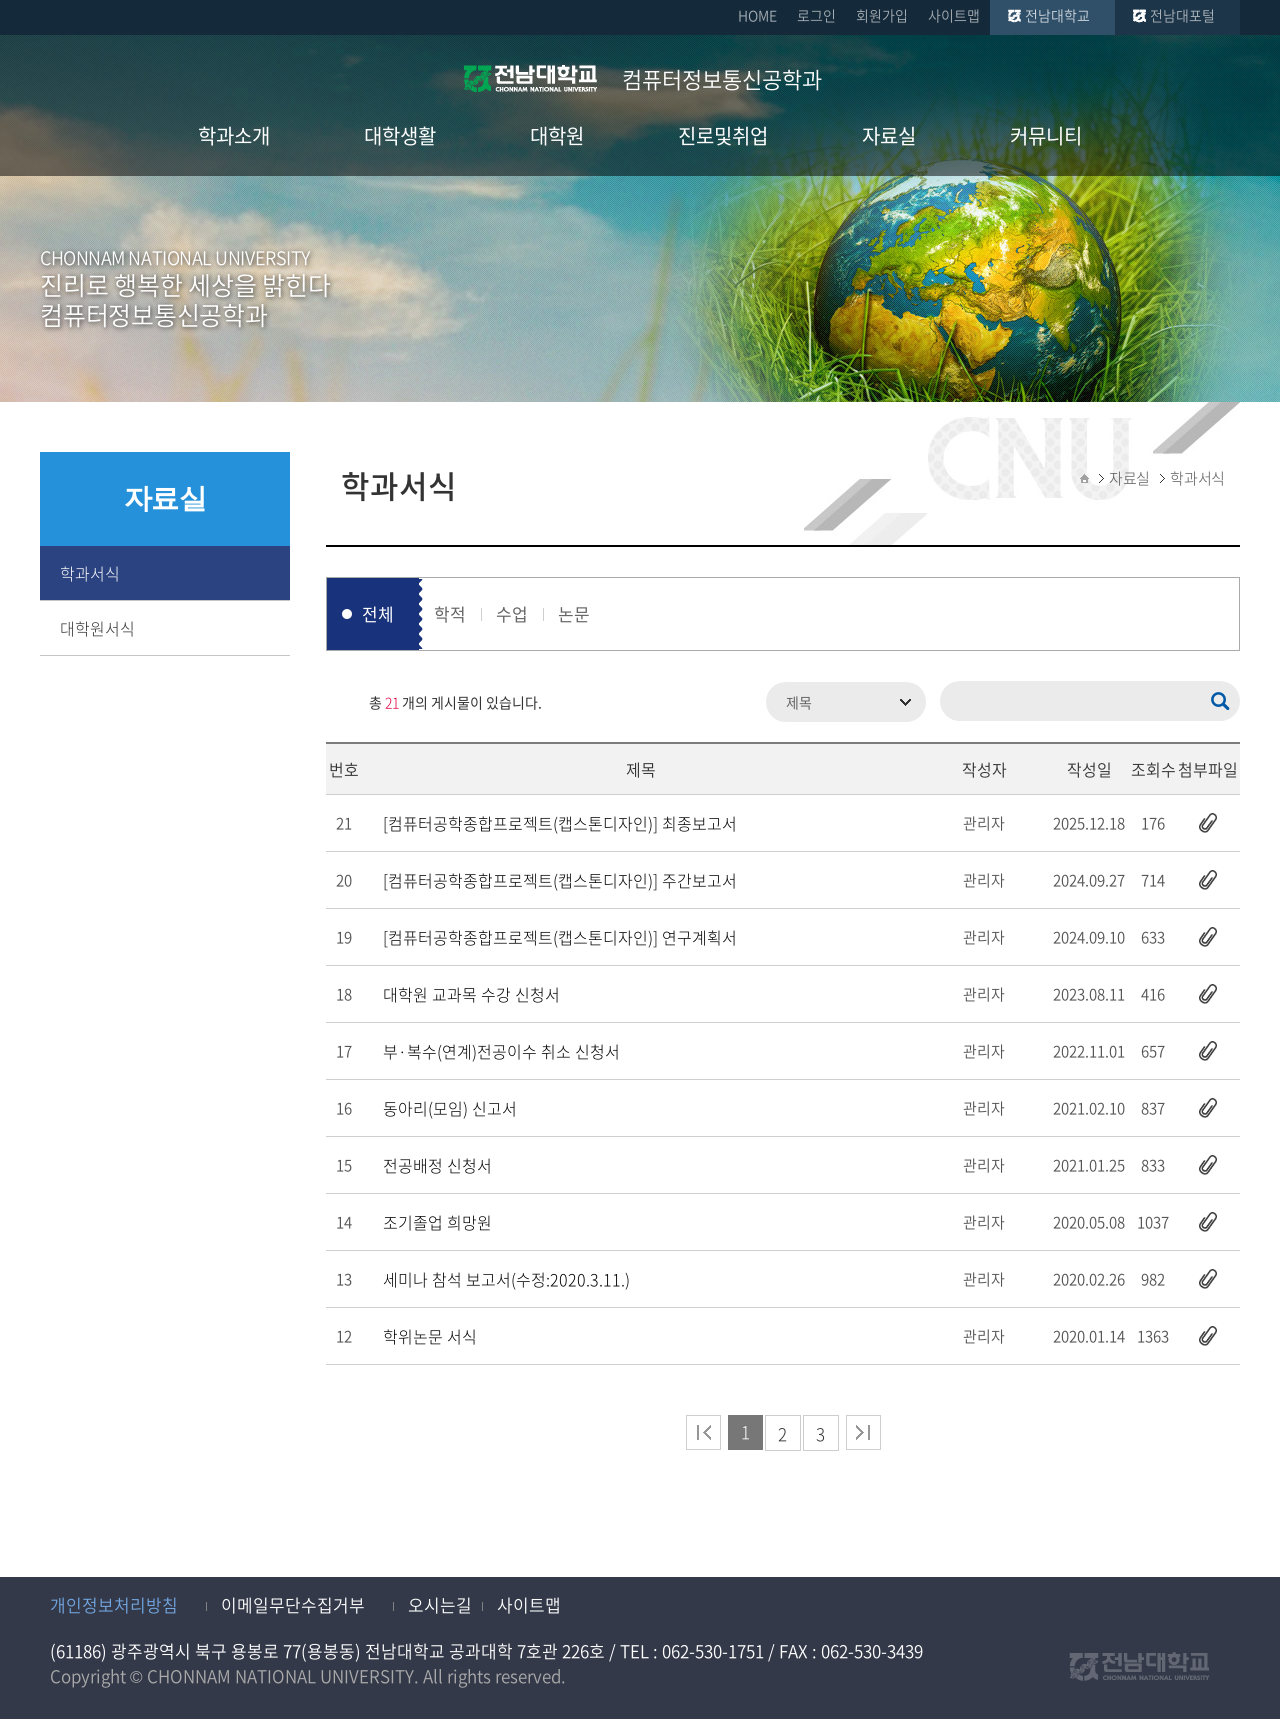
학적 (450, 613)
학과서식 (90, 573)
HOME (757, 15)
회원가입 (882, 15)
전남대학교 (1057, 15)
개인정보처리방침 (114, 1604)
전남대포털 (1182, 15)
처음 (703, 1432)
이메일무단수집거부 (293, 1604)
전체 (378, 613)
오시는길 (440, 1604)
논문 (574, 613)
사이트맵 (954, 15)
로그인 (816, 15)
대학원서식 (97, 628)
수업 (512, 613)
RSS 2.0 (341, 702)
